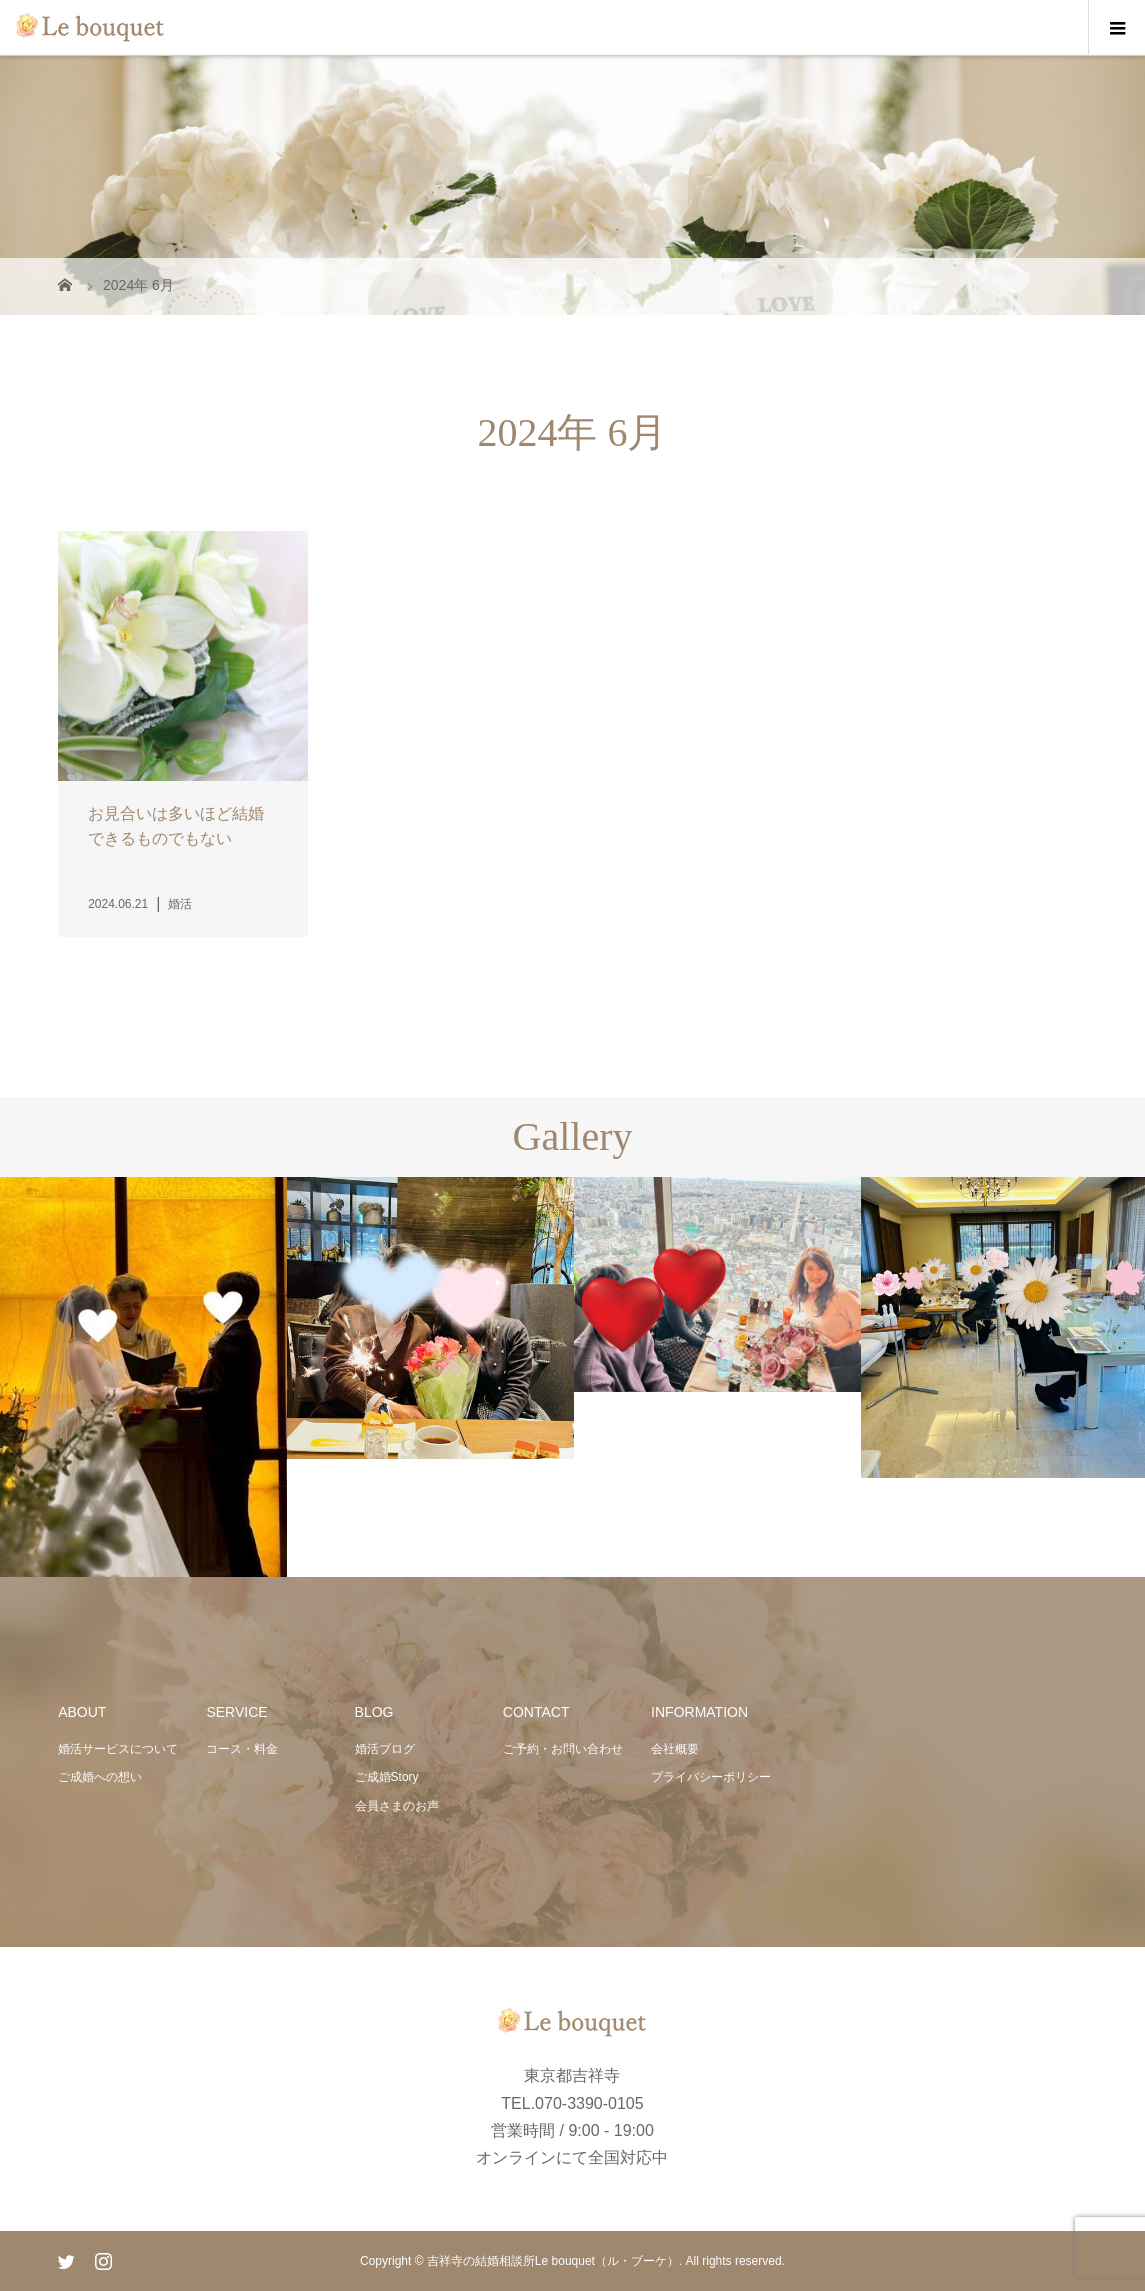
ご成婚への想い (100, 1777)
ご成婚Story (387, 1777)
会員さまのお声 (397, 1806)
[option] (143, 1378)
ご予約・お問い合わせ (563, 1749)
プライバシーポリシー (711, 1777)
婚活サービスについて (118, 1749)
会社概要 (675, 1749)
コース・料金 (242, 1749)
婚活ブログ (385, 1749)
